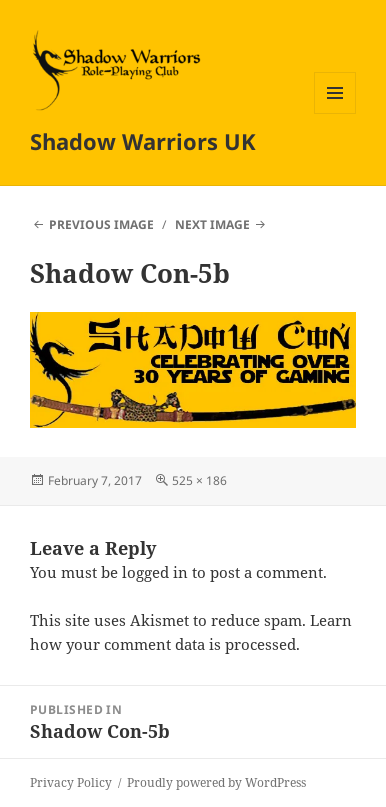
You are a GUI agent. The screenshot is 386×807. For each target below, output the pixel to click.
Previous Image (101, 224)
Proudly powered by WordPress (216, 782)
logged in (155, 572)
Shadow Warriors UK (143, 141)
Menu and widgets (335, 113)
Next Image (212, 224)
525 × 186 (199, 480)
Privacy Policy (71, 782)
